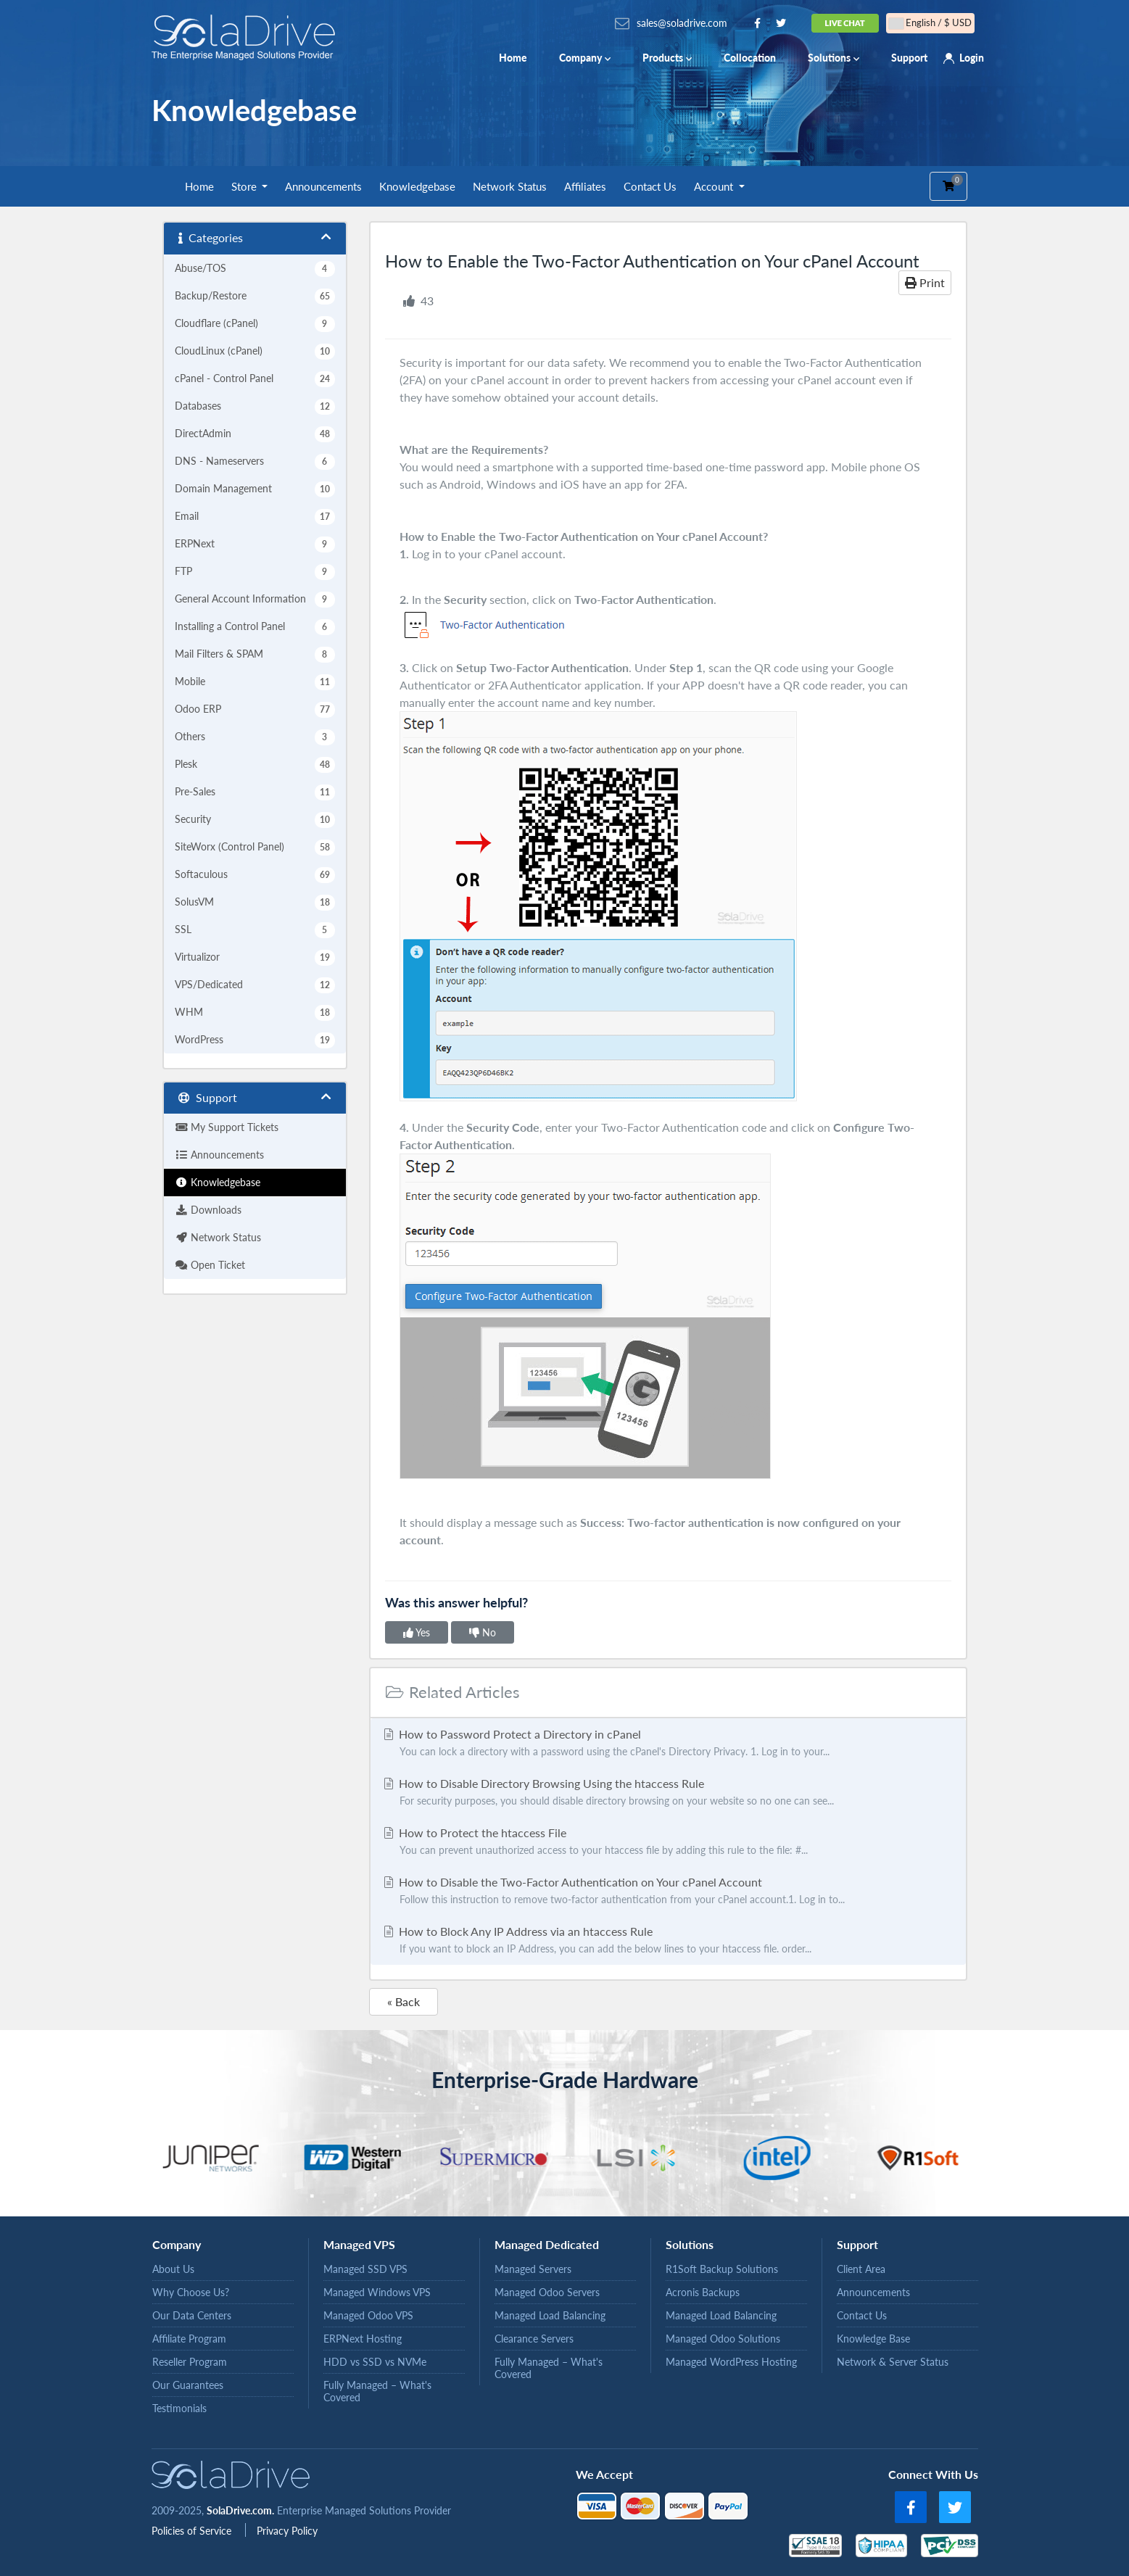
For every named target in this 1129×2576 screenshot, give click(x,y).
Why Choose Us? (190, 2292)
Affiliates (585, 186)
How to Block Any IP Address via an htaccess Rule (668, 1941)
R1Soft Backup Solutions (722, 2269)
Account (715, 186)
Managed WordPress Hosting (731, 2362)
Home (513, 57)
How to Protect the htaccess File (668, 1842)
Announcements (323, 186)
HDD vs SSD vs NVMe (374, 2362)
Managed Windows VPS (377, 2292)
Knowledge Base (873, 2338)
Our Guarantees (187, 2385)
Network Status (510, 186)
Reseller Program (189, 2362)
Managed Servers (533, 2269)
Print (925, 282)
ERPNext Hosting (362, 2338)
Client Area (861, 2269)
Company (585, 57)
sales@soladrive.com (682, 23)
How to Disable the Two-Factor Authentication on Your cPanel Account (668, 1891)
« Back (403, 2001)
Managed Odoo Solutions (723, 2338)
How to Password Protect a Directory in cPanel (668, 1743)
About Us (173, 2269)
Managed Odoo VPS (368, 2315)
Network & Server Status (892, 2362)
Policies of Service (193, 2531)
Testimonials (179, 2408)
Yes (416, 1632)
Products (667, 57)
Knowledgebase (417, 186)
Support (909, 57)
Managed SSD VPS (365, 2269)
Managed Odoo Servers (547, 2292)
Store (245, 186)
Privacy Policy (287, 2531)
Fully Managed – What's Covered (377, 2391)
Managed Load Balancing (550, 2315)
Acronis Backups (703, 2292)
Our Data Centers (191, 2315)
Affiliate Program (189, 2338)
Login (971, 57)
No (482, 1632)
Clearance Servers (534, 2338)
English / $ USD (930, 23)
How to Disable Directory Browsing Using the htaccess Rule (668, 1793)
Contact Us (650, 186)
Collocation (750, 57)
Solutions (833, 57)
